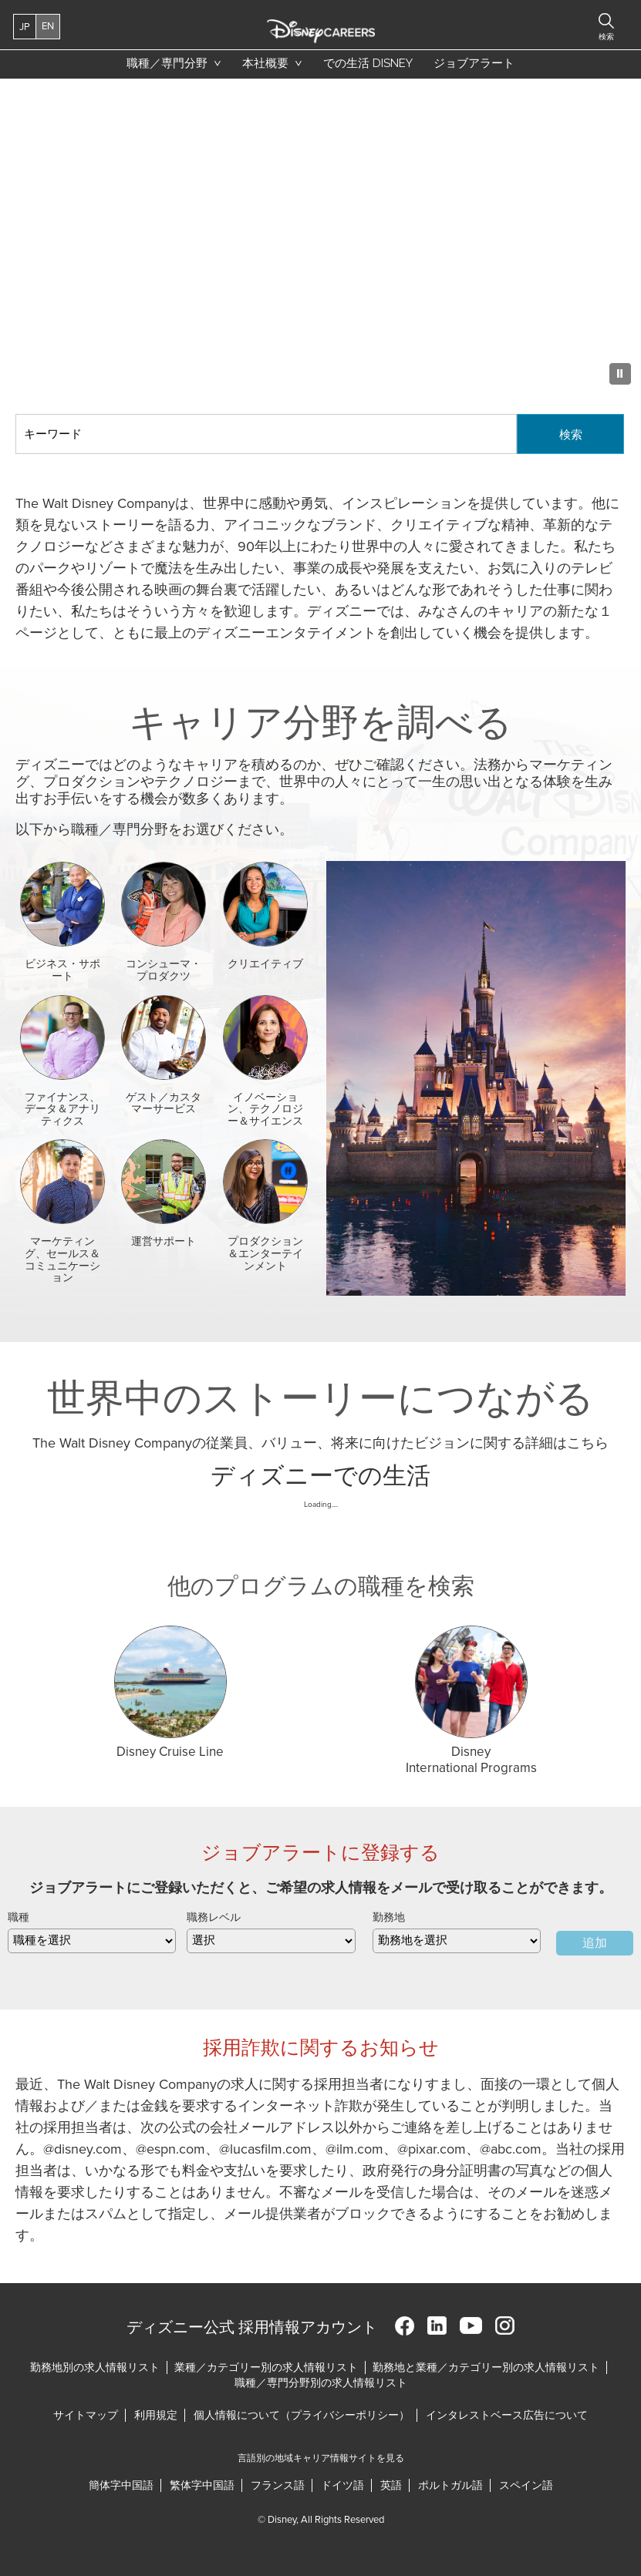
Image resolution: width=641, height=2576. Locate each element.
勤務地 (389, 1917)
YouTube (471, 2326)
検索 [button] (606, 37)
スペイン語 (526, 2485)
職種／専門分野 (167, 63)
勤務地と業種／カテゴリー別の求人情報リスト (486, 2367)
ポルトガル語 (450, 2485)
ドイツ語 (342, 2485)
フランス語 (278, 2485)
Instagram (504, 2326)
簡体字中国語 (121, 2485)
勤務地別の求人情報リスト (95, 2367)
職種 (18, 1917)
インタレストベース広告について (507, 2415)
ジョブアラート (474, 63)
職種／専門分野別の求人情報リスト (320, 2382)
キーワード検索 (15, 414)
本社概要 (265, 63)
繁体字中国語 (202, 2485)
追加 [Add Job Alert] (594, 1943)
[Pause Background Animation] (620, 373)
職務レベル (214, 1917)
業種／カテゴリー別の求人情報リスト (266, 2367)
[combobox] (457, 1941)
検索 (570, 434)
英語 (391, 2485)
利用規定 (157, 2415)
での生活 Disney (365, 67)
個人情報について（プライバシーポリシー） (302, 2415)
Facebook (404, 2326)
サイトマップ (85, 2415)
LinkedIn (437, 2326)
